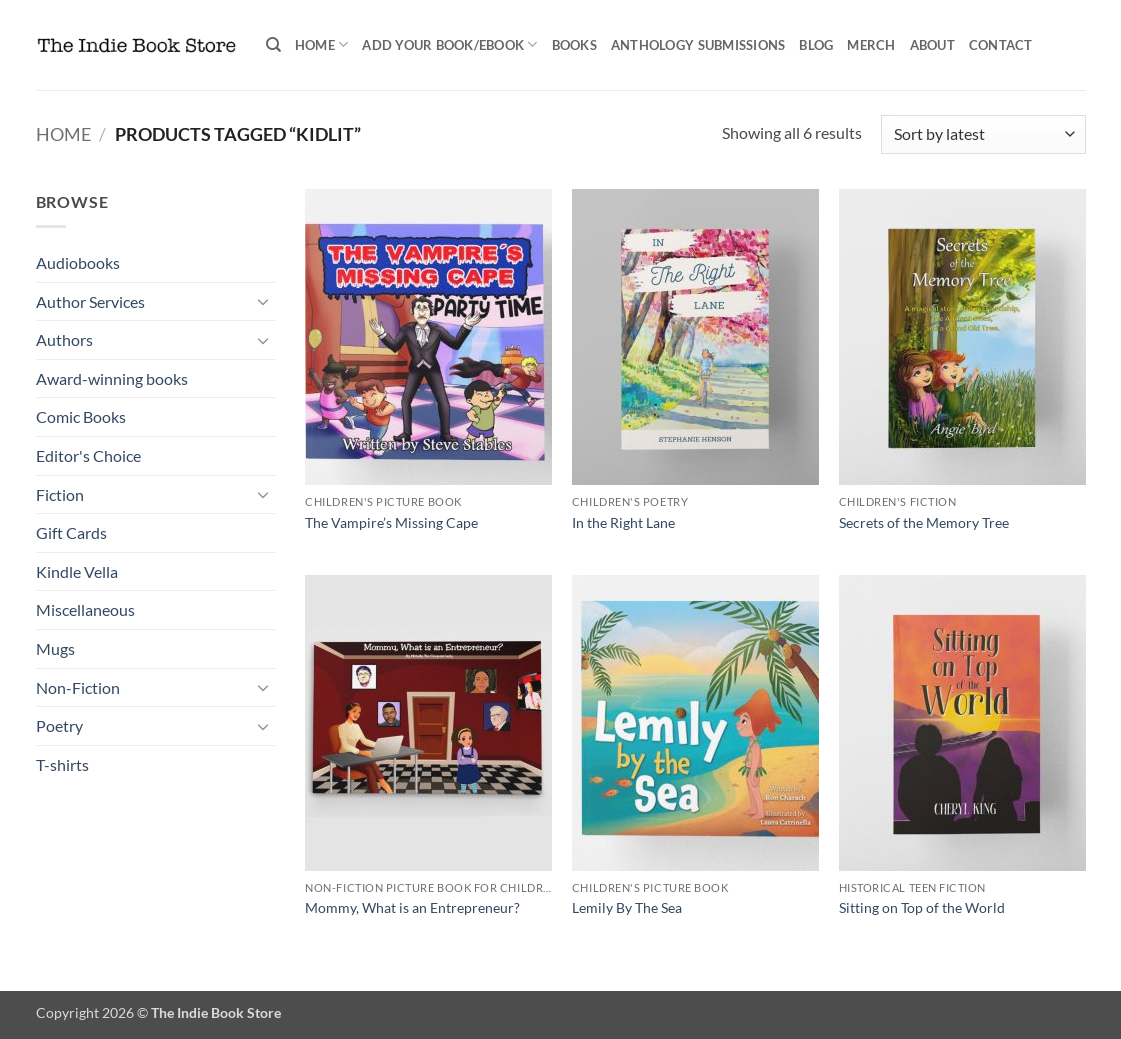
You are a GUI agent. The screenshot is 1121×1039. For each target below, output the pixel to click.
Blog (816, 45)
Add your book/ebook (449, 44)
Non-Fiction (78, 687)
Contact (1001, 45)
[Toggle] (264, 301)
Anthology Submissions (698, 45)
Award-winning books (112, 378)
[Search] (273, 45)
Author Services (90, 301)
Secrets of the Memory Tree (924, 522)
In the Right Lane (623, 522)
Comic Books (81, 416)
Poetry (59, 725)
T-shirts (62, 764)
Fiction (60, 494)
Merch (871, 45)
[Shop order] (983, 134)
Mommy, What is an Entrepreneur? (412, 907)
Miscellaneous (85, 609)
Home (321, 44)
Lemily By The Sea (627, 907)
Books (574, 45)
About (932, 45)
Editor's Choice (88, 455)
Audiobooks (78, 262)
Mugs (55, 648)
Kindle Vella (77, 571)
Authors (64, 339)
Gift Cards (71, 532)
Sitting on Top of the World (922, 907)
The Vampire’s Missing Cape (391, 522)
